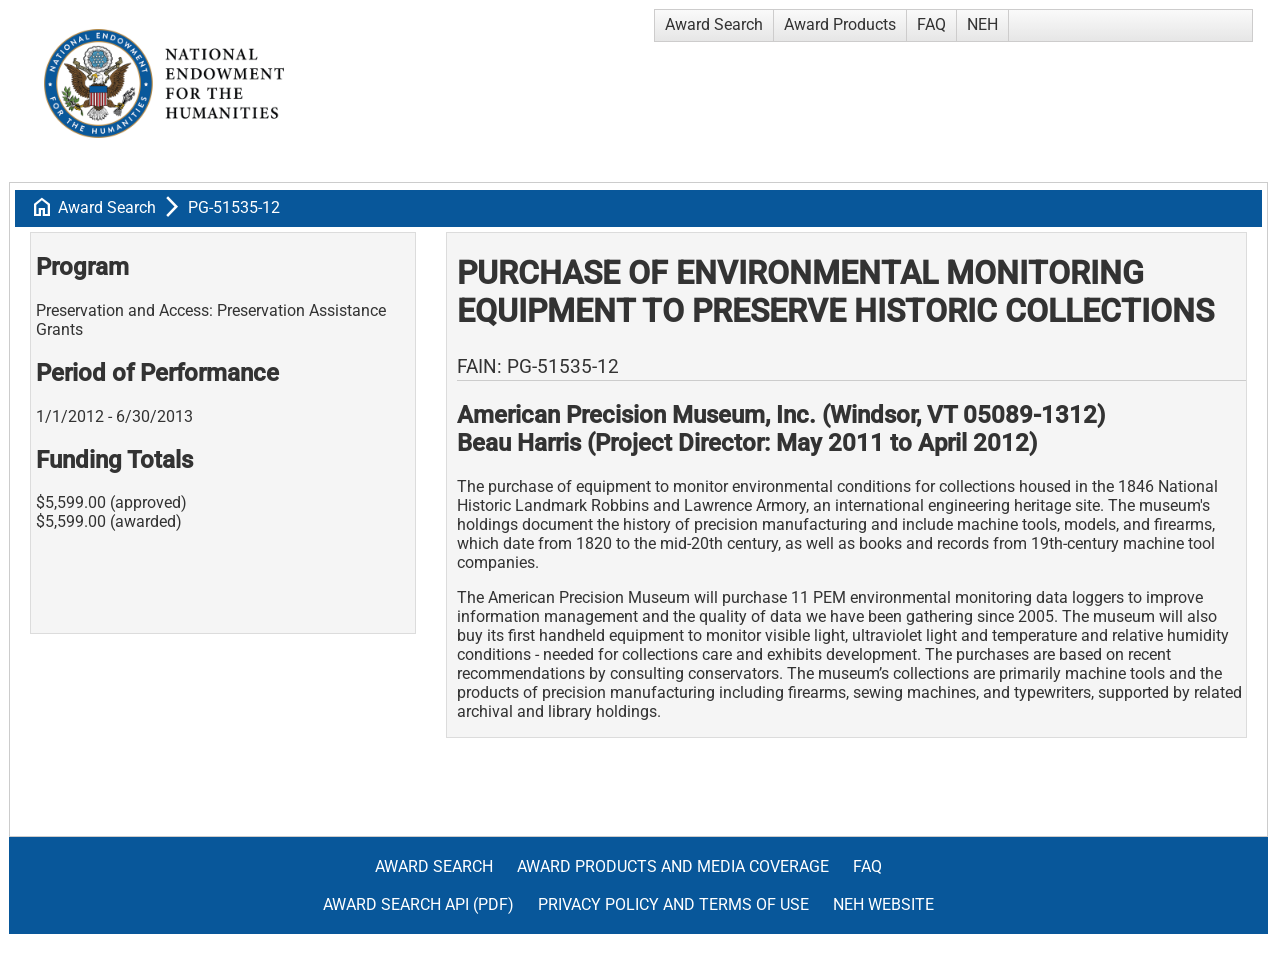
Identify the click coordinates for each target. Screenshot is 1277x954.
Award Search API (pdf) (418, 904)
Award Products (840, 24)
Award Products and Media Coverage (673, 866)
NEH (982, 24)
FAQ (931, 24)
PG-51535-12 (234, 207)
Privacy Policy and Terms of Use (673, 904)
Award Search (714, 24)
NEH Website (883, 904)
